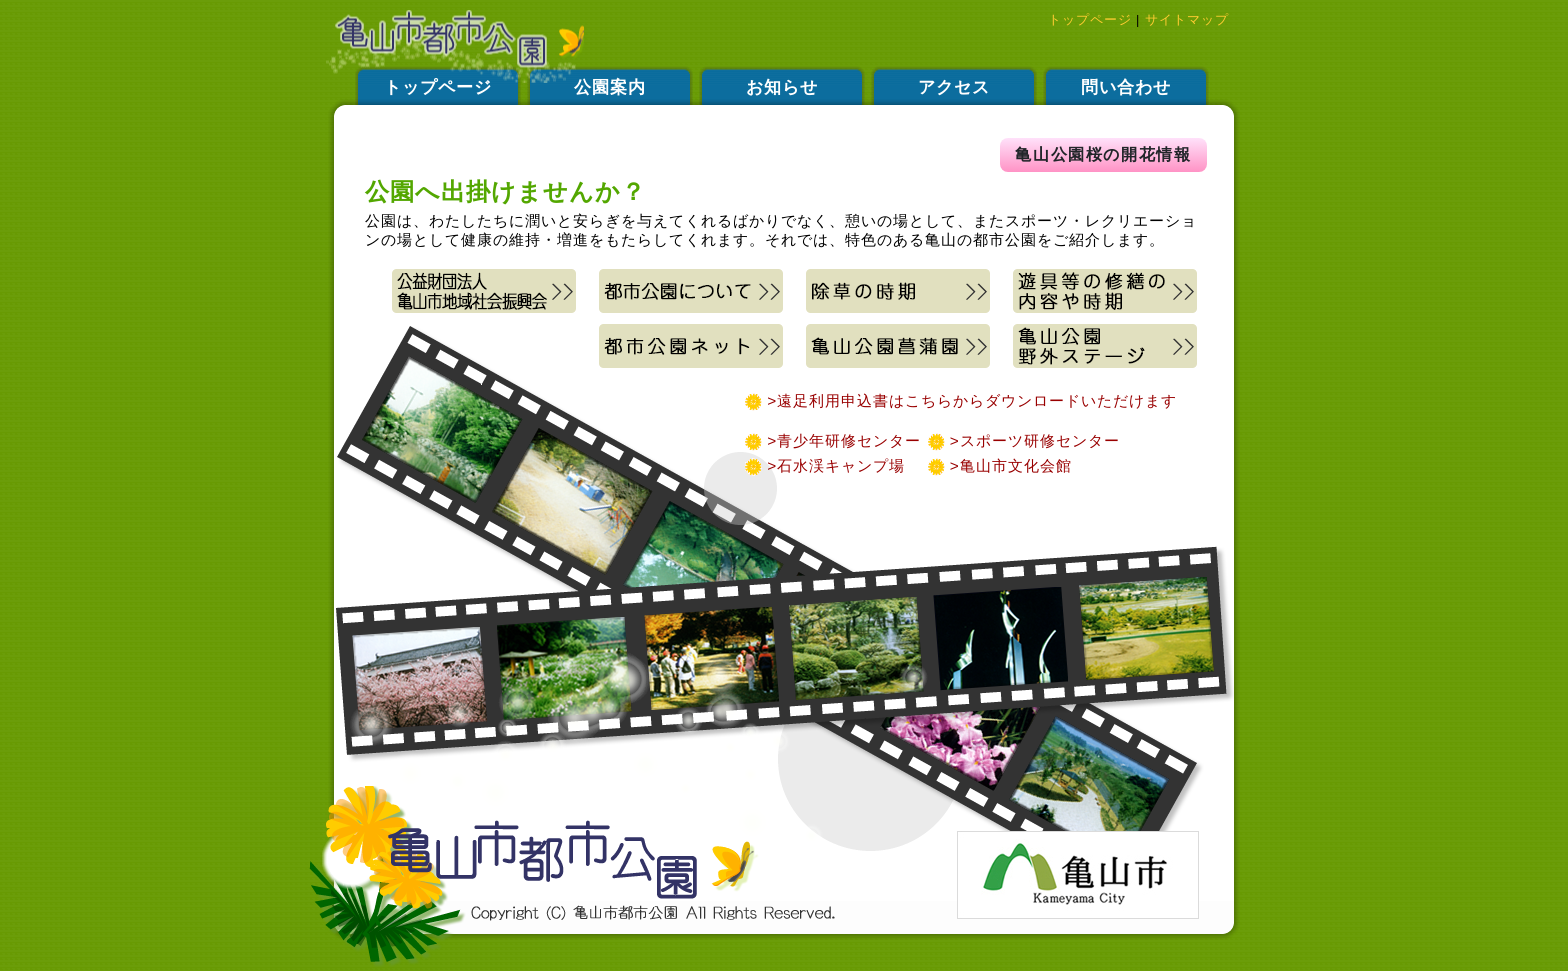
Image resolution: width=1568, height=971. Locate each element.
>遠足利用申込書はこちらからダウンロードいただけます (969, 400)
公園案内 (610, 87)
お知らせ (782, 87)
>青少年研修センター (844, 440)
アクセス (954, 87)
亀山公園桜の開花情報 (1103, 154)
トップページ (1090, 19)
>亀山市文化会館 (991, 465)
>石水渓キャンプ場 (836, 465)
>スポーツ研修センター (1023, 440)
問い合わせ (1126, 87)
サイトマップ (1187, 19)
